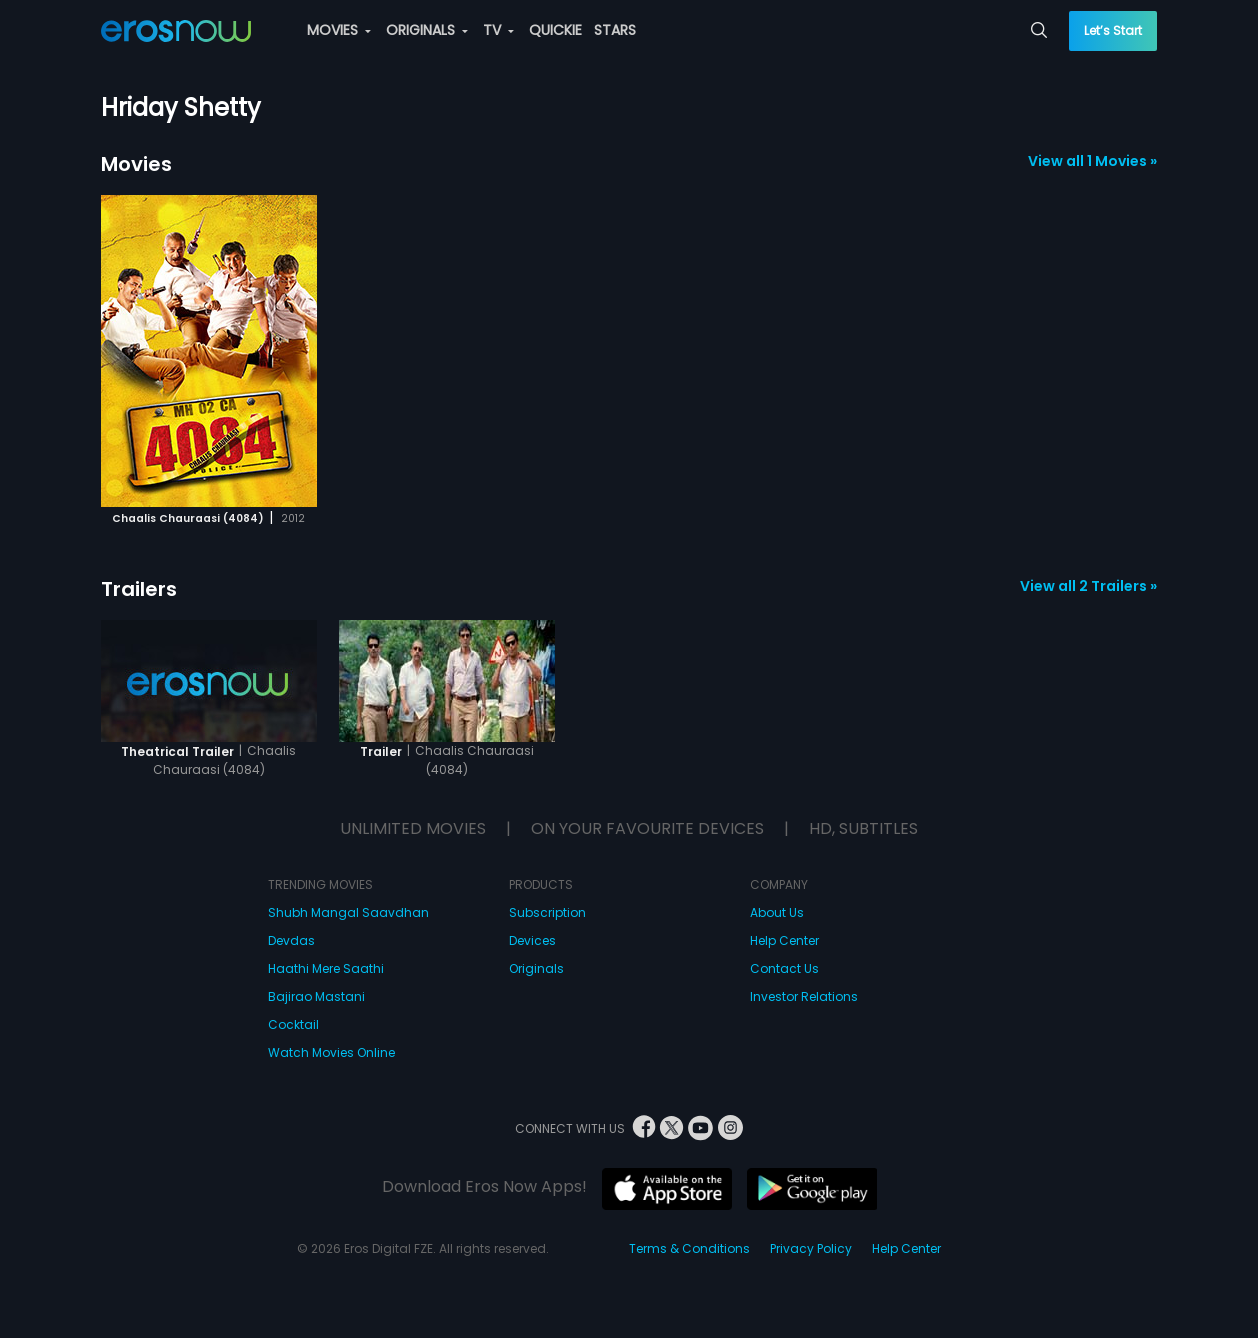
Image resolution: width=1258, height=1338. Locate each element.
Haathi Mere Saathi (326, 968)
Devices (532, 940)
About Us (777, 912)
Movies (136, 164)
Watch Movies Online (331, 1052)
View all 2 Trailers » (1088, 586)
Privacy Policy (811, 1248)
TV (498, 30)
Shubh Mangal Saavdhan (348, 912)
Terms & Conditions (689, 1248)
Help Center (784, 940)
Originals (536, 968)
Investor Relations (804, 996)
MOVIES (339, 30)
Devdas (291, 940)
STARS (615, 30)
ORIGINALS (427, 30)
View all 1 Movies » (1092, 161)
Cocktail (293, 1024)
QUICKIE (555, 30)
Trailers (139, 589)
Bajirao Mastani (316, 996)
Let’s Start (1113, 30)
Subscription (547, 912)
